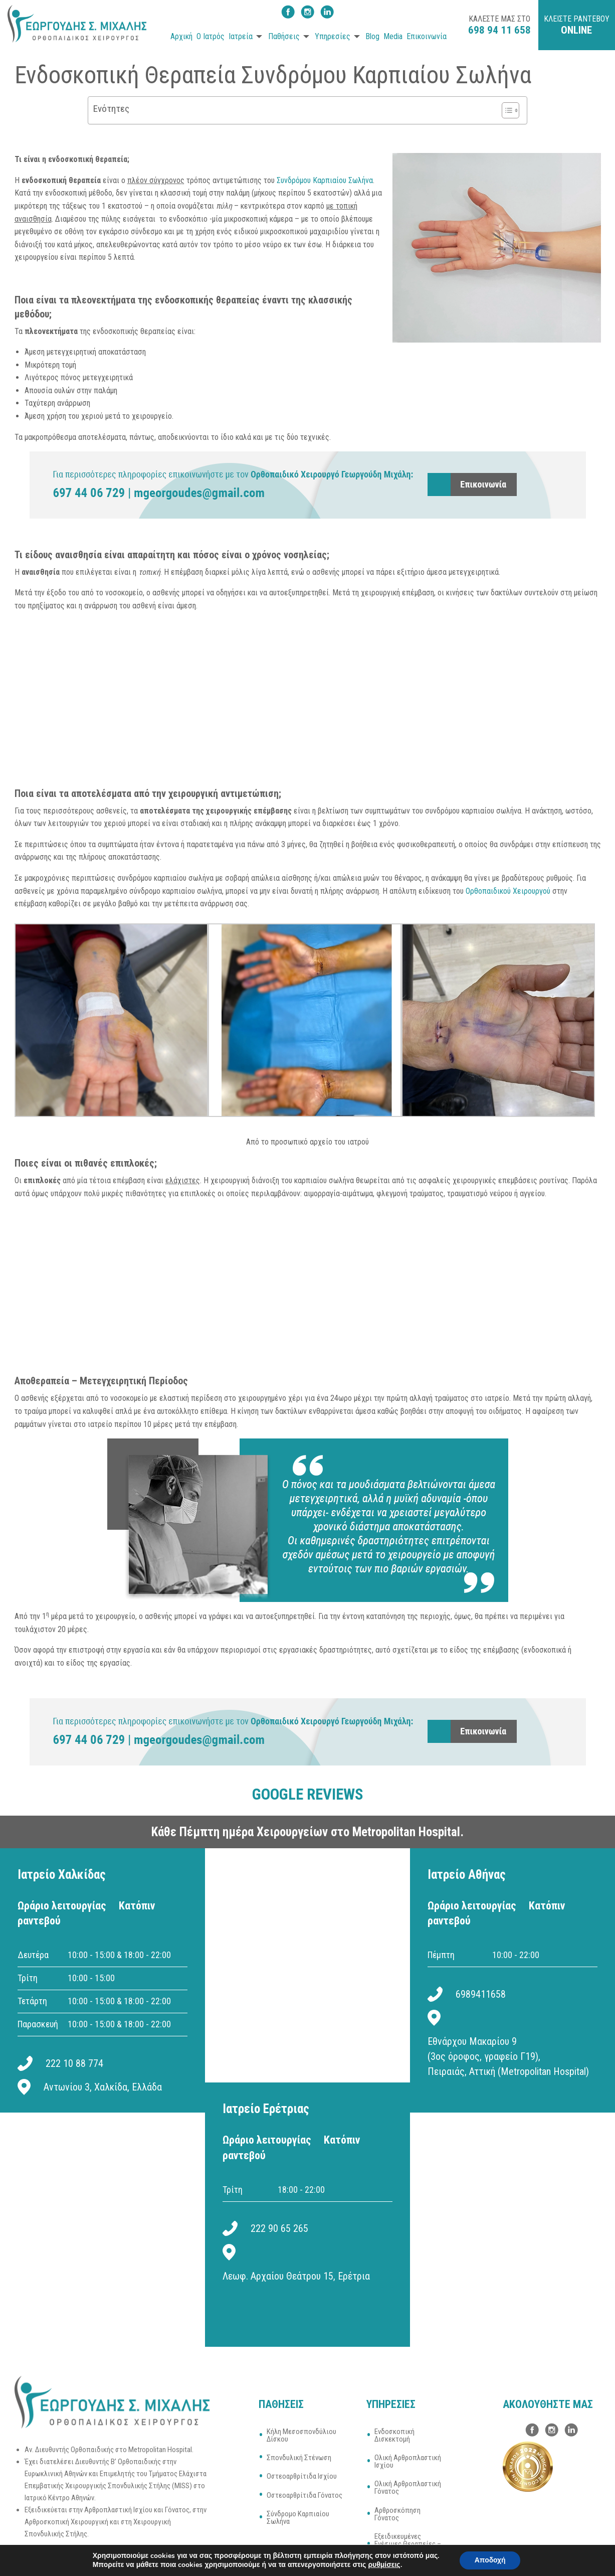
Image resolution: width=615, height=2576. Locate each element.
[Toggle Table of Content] (505, 110)
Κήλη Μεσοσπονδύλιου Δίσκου (301, 2435)
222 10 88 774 (74, 2063)
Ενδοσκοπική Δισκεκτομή (394, 2435)
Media (392, 36)
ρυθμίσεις (384, 2564)
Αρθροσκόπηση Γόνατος (397, 2514)
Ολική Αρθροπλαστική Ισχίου (407, 2461)
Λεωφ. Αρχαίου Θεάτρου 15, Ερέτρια (296, 2276)
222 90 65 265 (279, 2228)
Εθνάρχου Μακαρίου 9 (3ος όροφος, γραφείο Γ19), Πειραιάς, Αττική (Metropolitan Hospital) (508, 2056)
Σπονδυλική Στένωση (299, 2457)
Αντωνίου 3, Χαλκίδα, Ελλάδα (103, 2087)
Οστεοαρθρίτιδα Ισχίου (302, 2476)
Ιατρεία (241, 36)
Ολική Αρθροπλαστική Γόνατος (407, 2487)
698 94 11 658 (499, 30)
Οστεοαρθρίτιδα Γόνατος (304, 2495)
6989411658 (481, 1994)
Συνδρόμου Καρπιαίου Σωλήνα (325, 180)
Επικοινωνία (426, 36)
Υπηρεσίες (332, 36)
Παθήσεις (284, 36)
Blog (372, 36)
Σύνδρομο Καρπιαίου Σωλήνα (298, 2517)
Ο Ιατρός (210, 36)
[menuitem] (180, 36)
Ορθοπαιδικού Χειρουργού (508, 891)
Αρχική (181, 36)
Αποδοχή (490, 2560)
